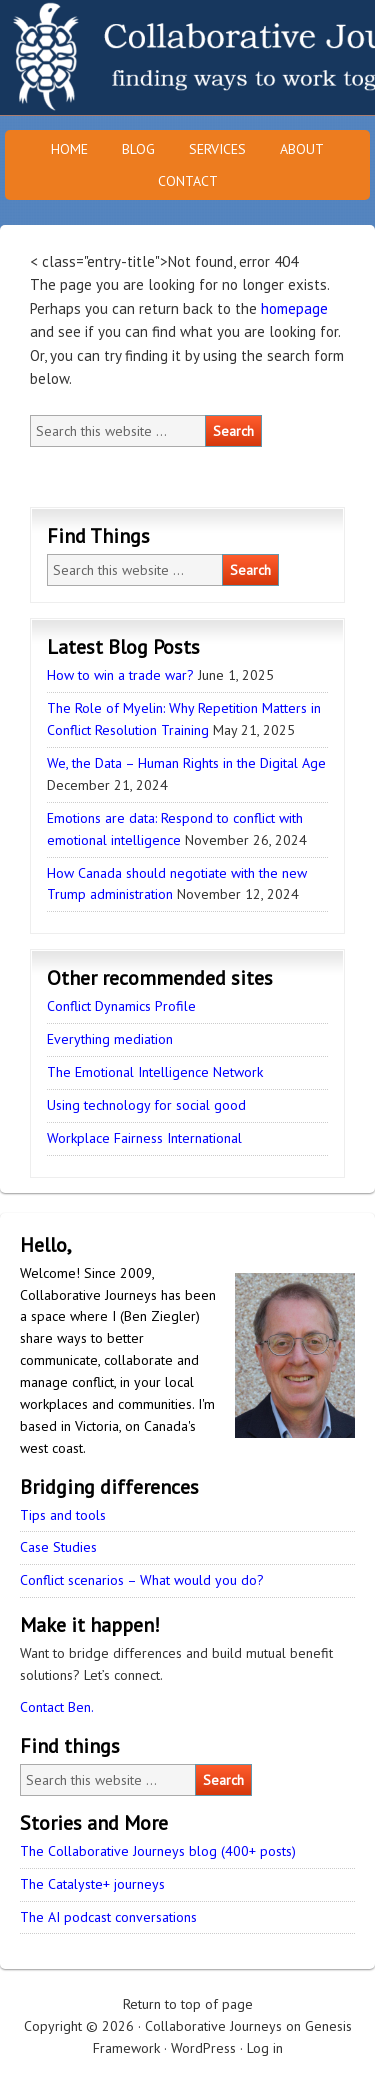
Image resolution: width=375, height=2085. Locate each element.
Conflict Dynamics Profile (121, 1006)
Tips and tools (63, 1515)
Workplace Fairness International (144, 1138)
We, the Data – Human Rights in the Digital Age (186, 763)
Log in (265, 2048)
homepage (294, 308)
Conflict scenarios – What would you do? (142, 1580)
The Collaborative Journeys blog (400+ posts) (158, 1851)
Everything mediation (110, 1039)
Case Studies (58, 1547)
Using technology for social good (146, 1105)
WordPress (203, 2048)
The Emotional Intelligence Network (155, 1072)
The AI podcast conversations (108, 1917)
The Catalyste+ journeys (92, 1884)
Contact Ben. (57, 1707)
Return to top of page (188, 2004)
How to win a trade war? (120, 675)
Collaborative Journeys (175, 57)
